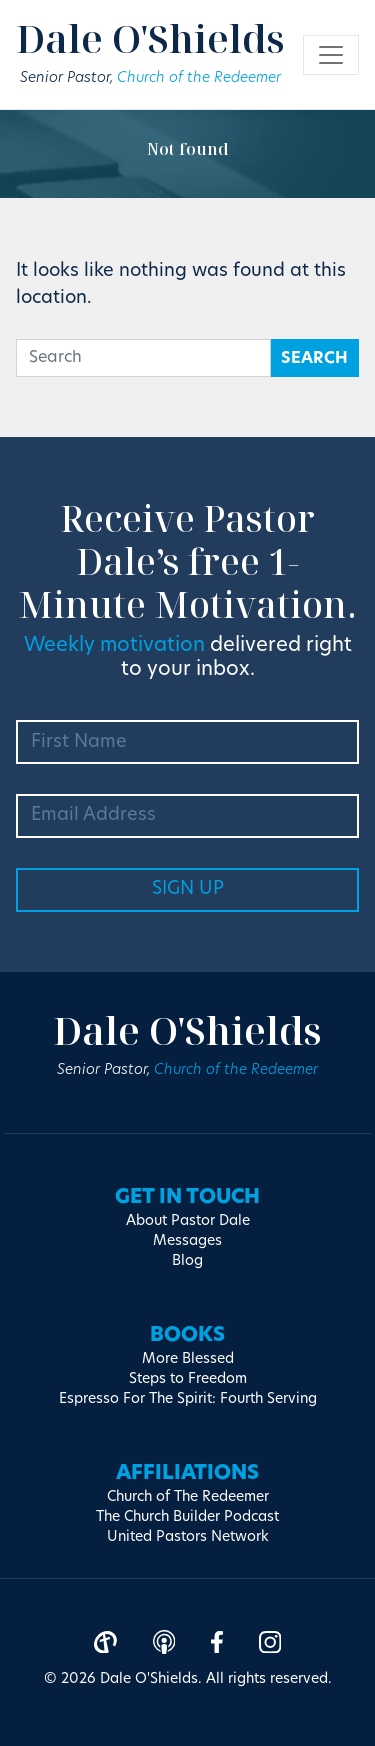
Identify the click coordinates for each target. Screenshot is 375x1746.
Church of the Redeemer (199, 78)
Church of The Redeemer (188, 1497)
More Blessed (188, 1359)
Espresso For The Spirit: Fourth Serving (188, 1399)
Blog (187, 1261)
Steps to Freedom (188, 1379)
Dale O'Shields (150, 38)
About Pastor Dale (188, 1221)
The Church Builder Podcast (187, 1517)
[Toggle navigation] (331, 55)
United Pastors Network (188, 1537)
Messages (187, 1241)
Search (314, 359)
